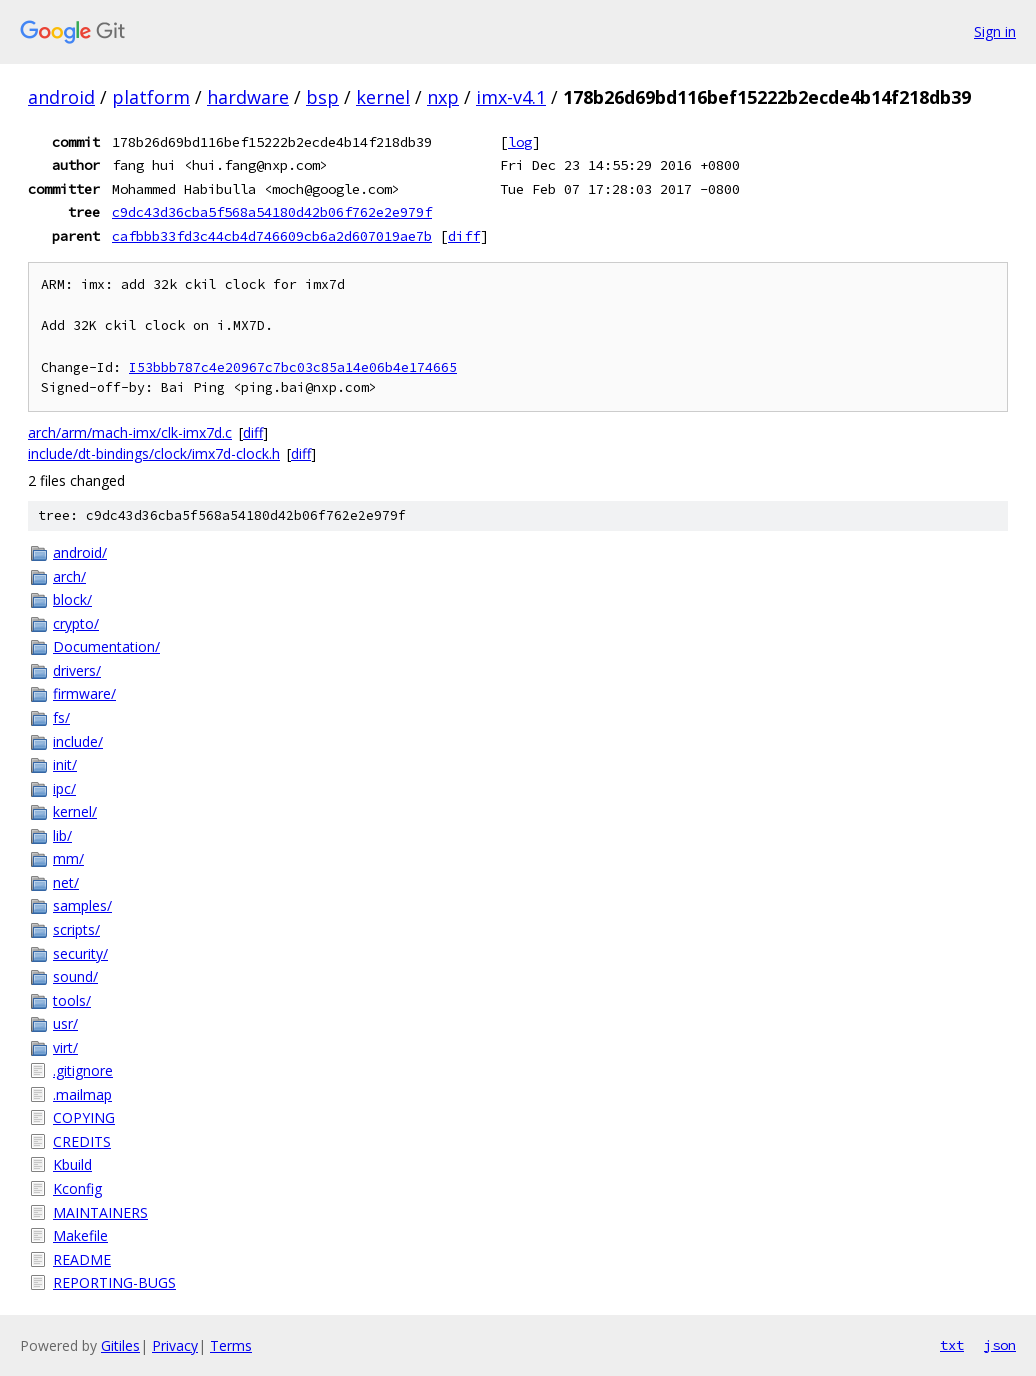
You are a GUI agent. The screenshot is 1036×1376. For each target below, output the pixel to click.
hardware (248, 97)
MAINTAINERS (100, 1212)
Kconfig (77, 1188)
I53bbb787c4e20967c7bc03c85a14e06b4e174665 (293, 367)
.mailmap (82, 1094)
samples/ (82, 905)
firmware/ (84, 693)
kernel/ (75, 811)
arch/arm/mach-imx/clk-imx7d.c (130, 432)
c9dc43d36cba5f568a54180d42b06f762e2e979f (272, 212)
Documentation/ (106, 646)
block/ (72, 599)
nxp (443, 97)
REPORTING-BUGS (114, 1282)
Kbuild (72, 1164)
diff (464, 236)
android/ (80, 552)
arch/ (69, 576)
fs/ (61, 717)
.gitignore (83, 1070)
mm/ (68, 858)
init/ (65, 764)
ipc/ (64, 788)
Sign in (995, 31)
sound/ (75, 976)
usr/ (65, 1023)
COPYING (84, 1117)
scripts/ (76, 929)
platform (151, 97)
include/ (78, 741)
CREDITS (82, 1141)
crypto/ (76, 623)
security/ (80, 953)
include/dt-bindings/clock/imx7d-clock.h (154, 453)
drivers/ (77, 670)
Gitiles (120, 1345)
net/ (66, 882)
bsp (322, 97)
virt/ (65, 1047)
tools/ (72, 1000)
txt (952, 1345)
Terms (231, 1345)
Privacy (175, 1345)
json (1000, 1345)
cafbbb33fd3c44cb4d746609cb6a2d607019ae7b (272, 236)
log (520, 142)
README (82, 1259)
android (61, 97)
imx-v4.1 (511, 97)
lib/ (62, 835)
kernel (383, 97)
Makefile (80, 1235)
